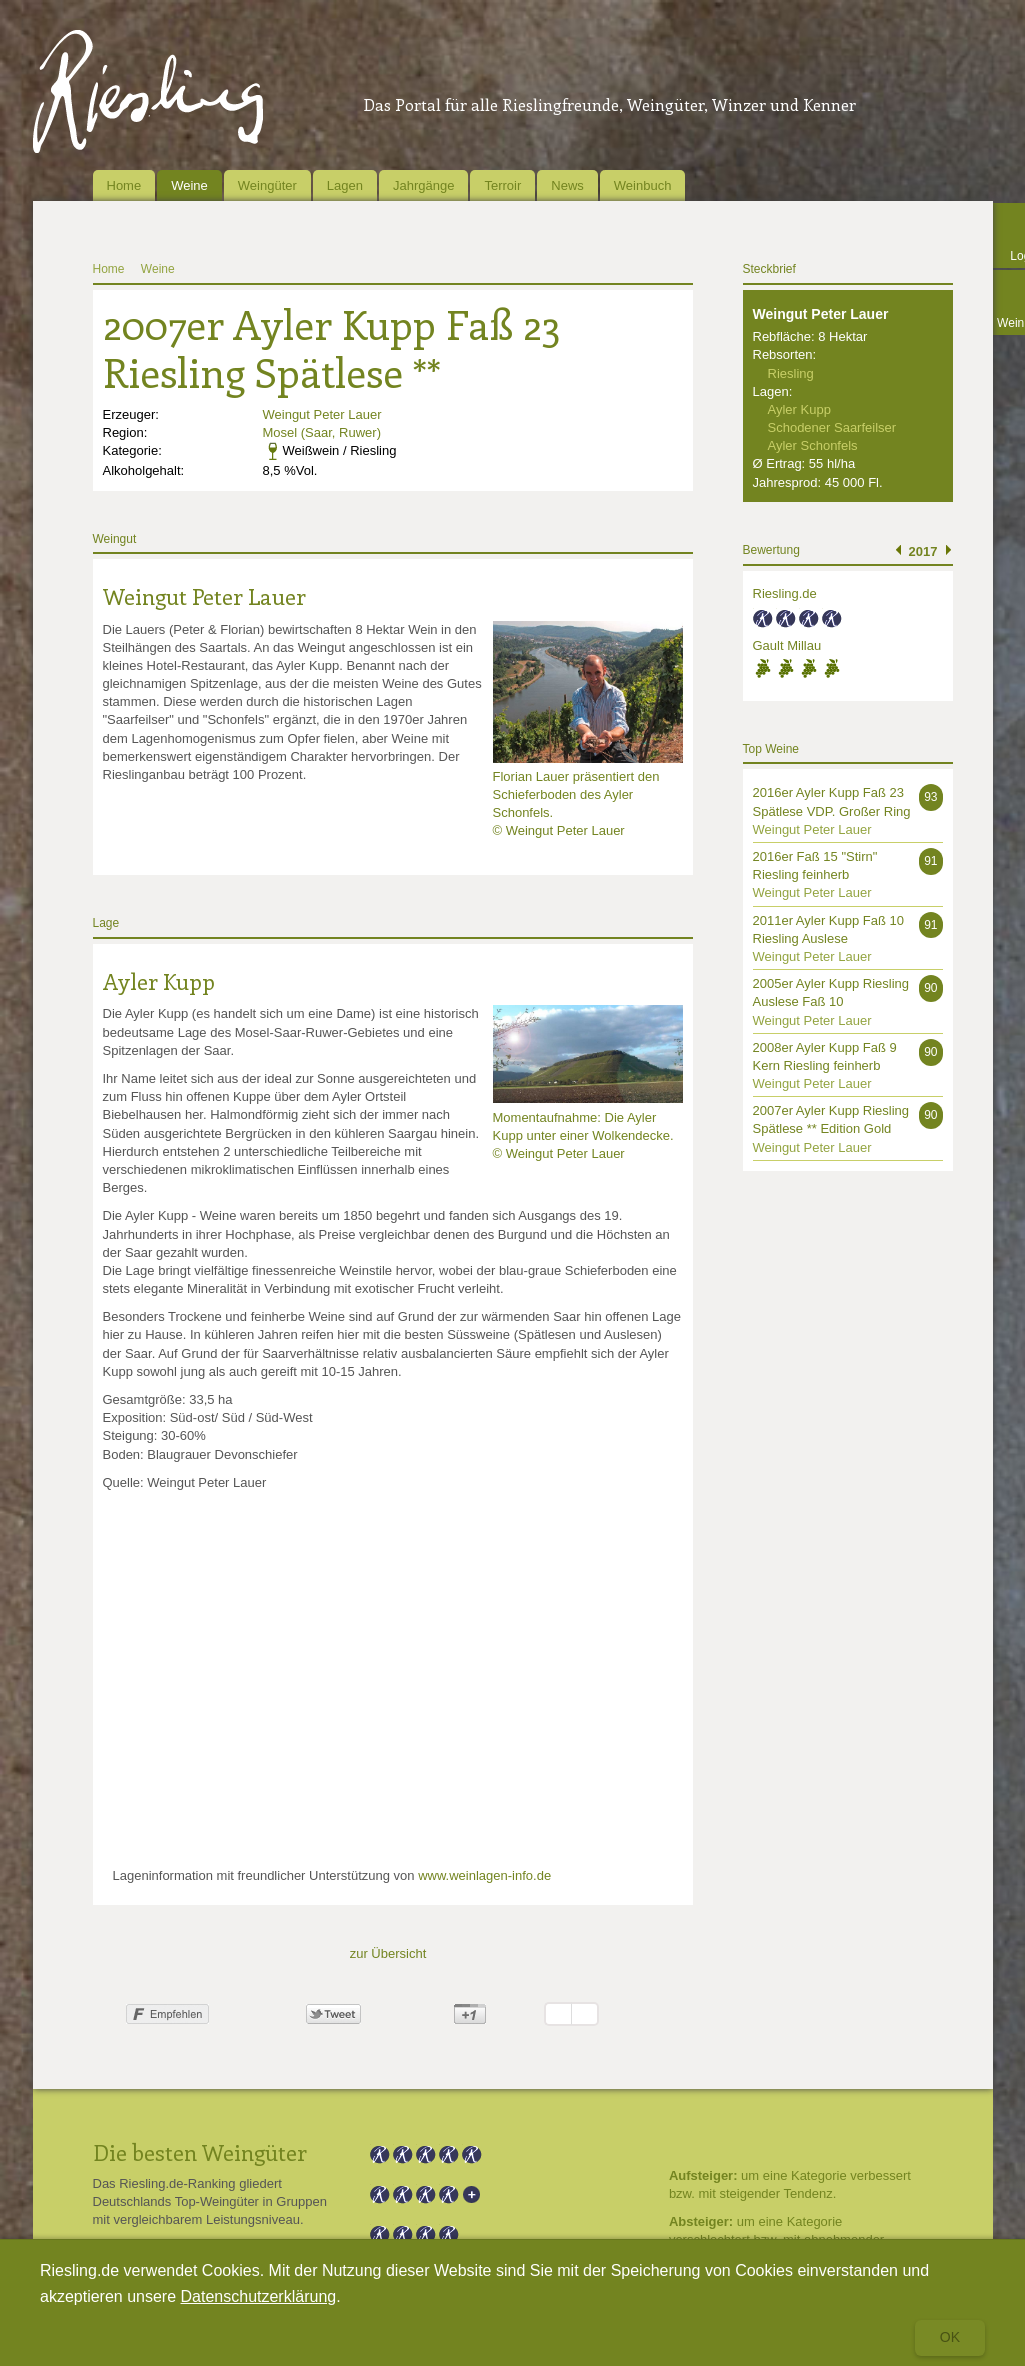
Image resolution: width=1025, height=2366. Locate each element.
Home (124, 185)
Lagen (345, 185)
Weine (189, 185)
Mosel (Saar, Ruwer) (322, 432)
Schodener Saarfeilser (832, 427)
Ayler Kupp (159, 981)
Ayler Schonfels (813, 445)
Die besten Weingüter (200, 2152)
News (567, 185)
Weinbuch (643, 185)
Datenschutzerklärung (259, 2296)
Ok (950, 2337)
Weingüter (267, 185)
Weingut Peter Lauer (322, 414)
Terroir (502, 185)
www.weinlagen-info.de (484, 1875)
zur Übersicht (388, 1953)
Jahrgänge (423, 185)
